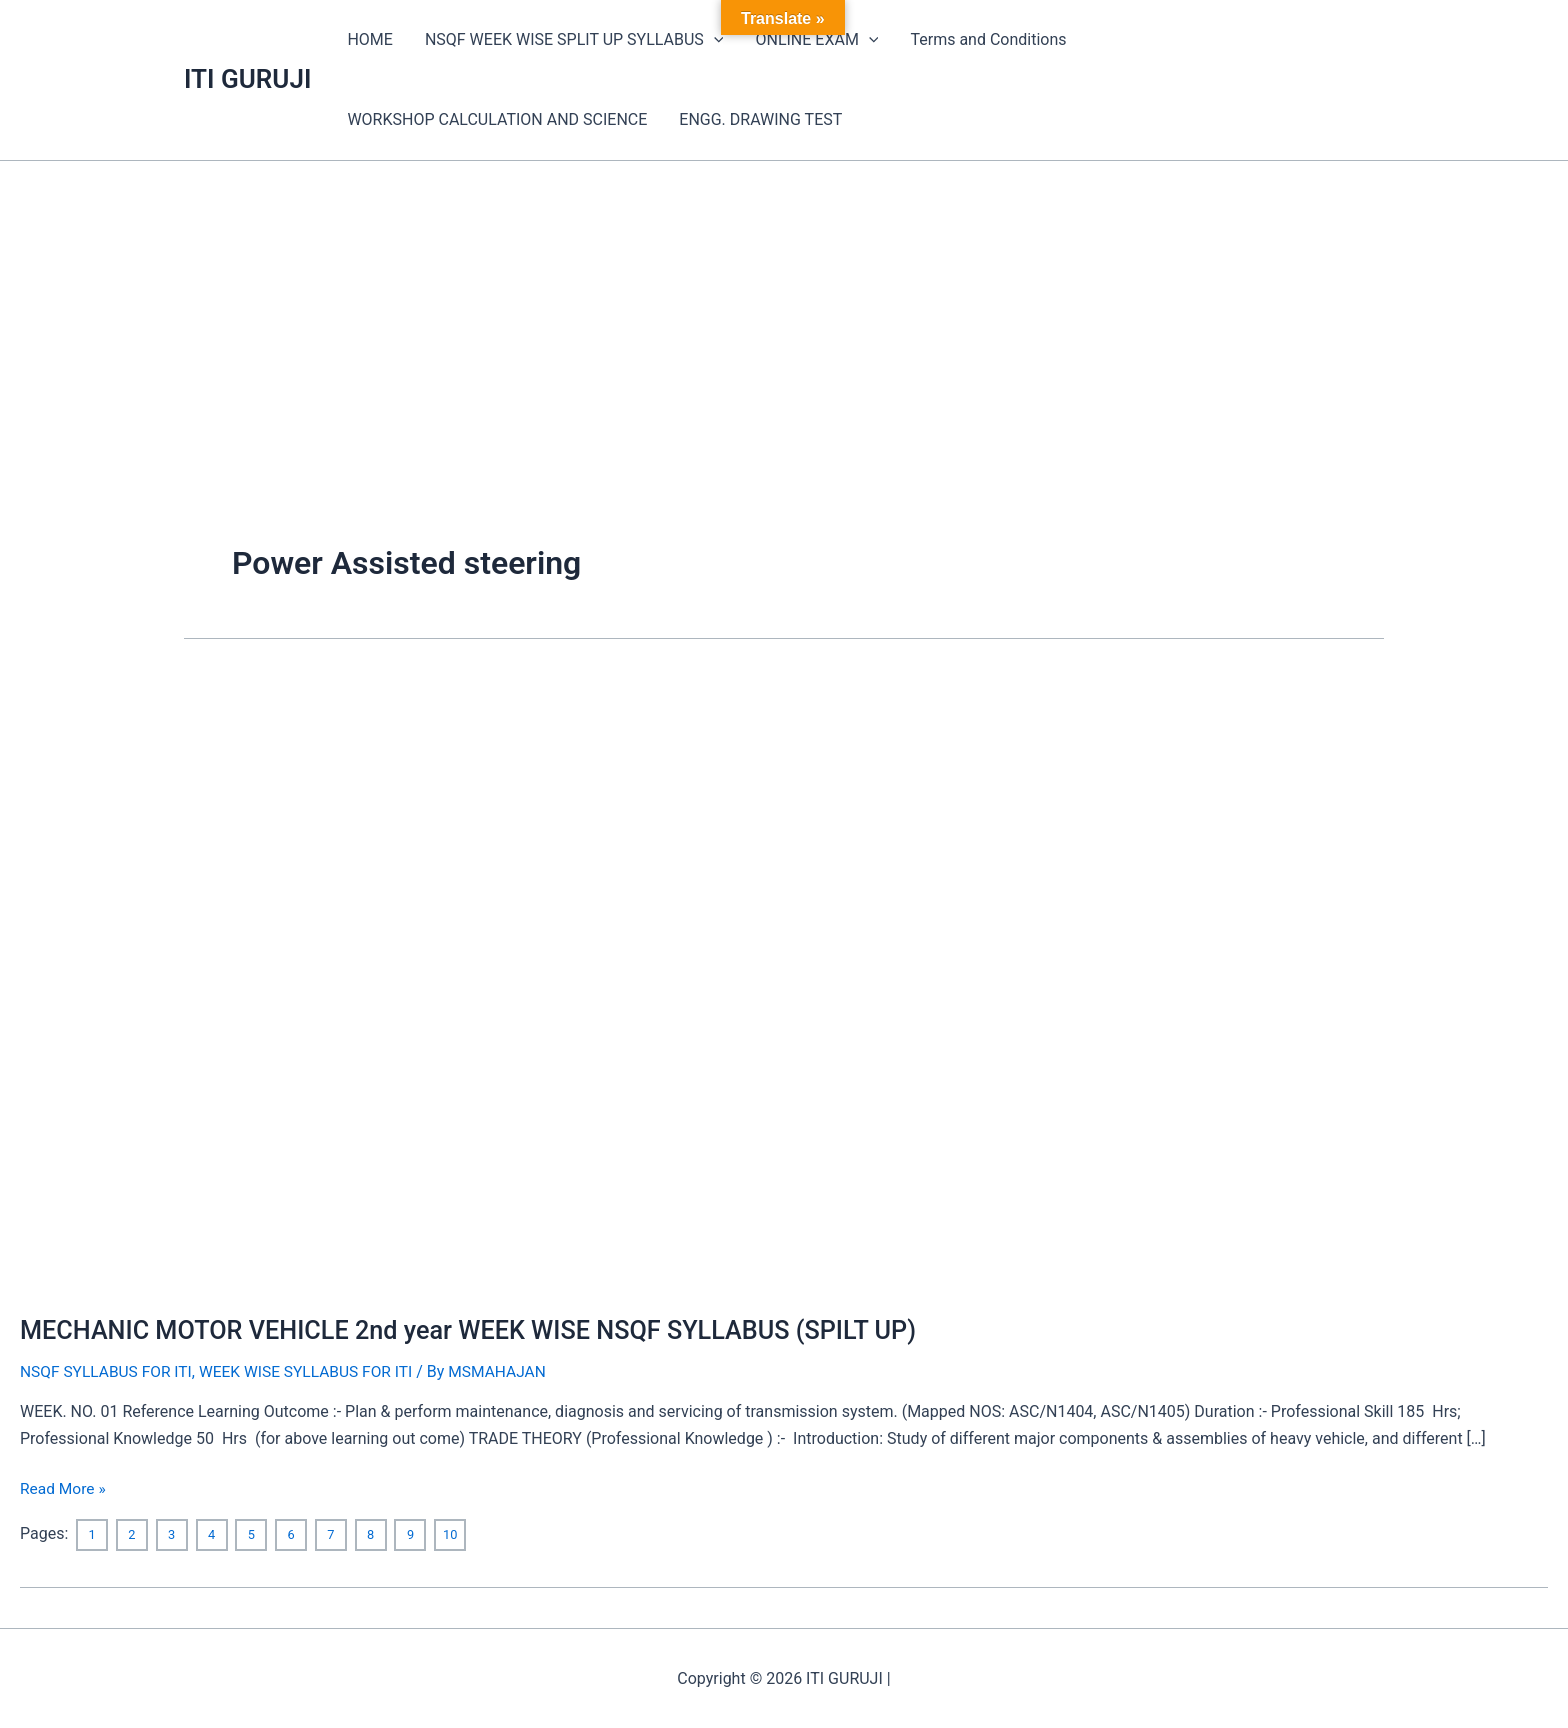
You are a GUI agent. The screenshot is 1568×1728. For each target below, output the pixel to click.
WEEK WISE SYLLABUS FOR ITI (314, 1371)
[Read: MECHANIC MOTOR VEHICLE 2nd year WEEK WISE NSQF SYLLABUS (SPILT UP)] (413, 979)
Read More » (64, 1487)
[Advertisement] (784, 311)
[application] (714, 40)
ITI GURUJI (247, 79)
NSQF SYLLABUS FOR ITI (108, 1371)
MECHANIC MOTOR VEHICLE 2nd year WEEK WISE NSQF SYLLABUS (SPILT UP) (482, 1330)
